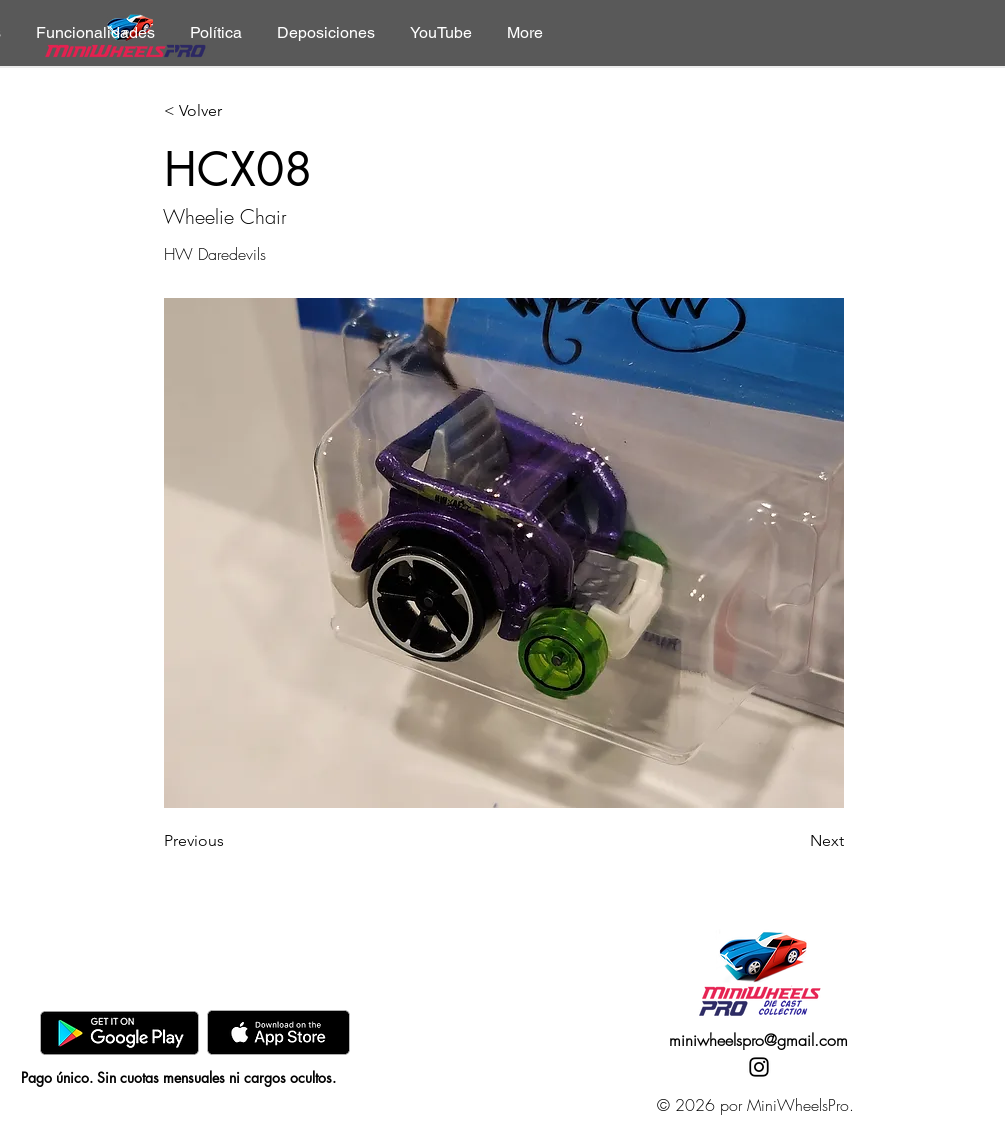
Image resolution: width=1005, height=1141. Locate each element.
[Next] (794, 841)
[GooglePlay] (119, 1032)
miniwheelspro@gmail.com (758, 1040)
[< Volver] (230, 111)
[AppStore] (278, 1032)
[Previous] (230, 841)
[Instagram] (759, 1067)
